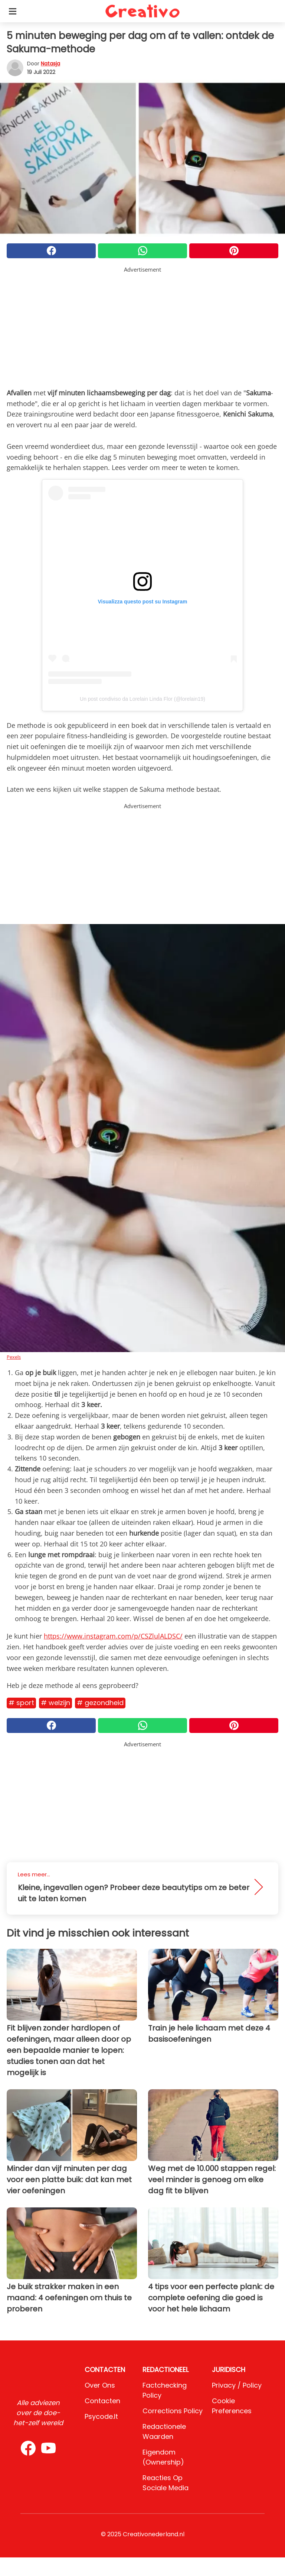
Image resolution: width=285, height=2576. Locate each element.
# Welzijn (55, 1702)
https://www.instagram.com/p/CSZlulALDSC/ (113, 1636)
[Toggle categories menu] (13, 11)
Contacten (102, 2400)
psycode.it (101, 2416)
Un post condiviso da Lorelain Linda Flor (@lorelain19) (142, 699)
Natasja (50, 63)
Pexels (14, 1357)
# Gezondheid (100, 1702)
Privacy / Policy (237, 2385)
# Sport (21, 1702)
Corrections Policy (172, 2410)
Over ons (100, 2385)
